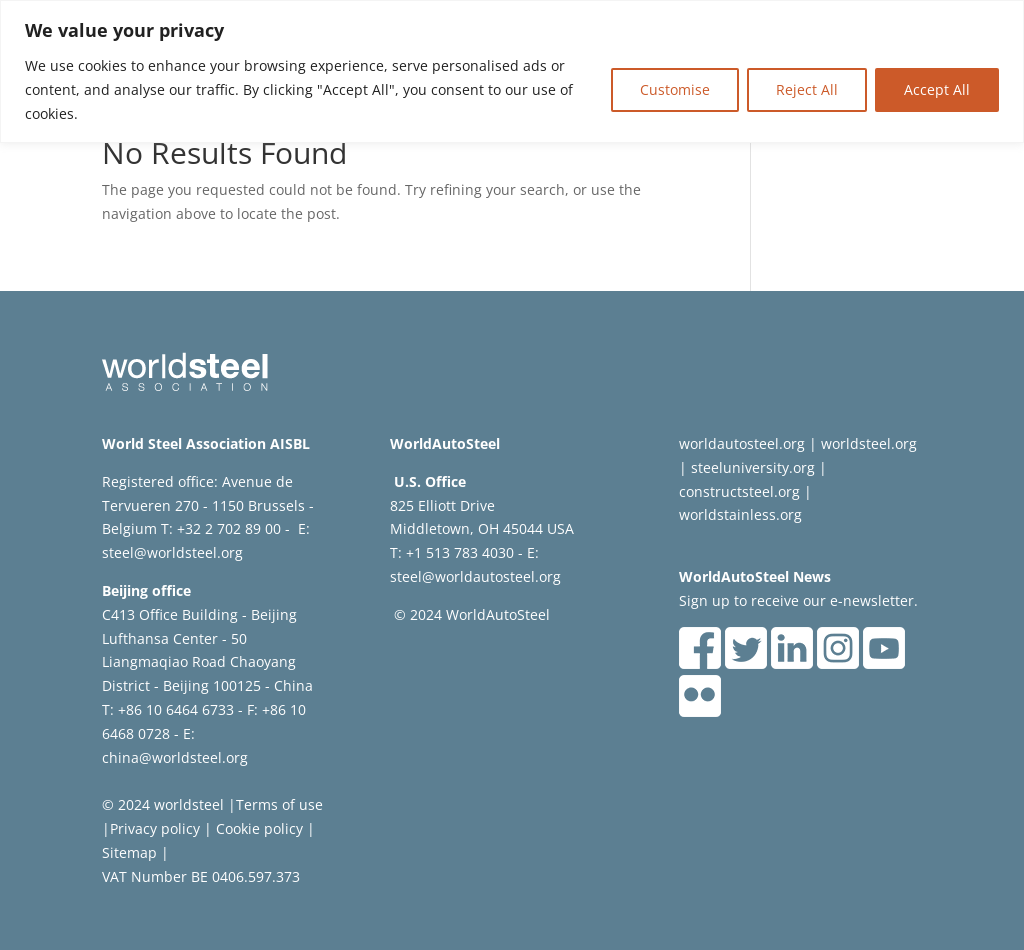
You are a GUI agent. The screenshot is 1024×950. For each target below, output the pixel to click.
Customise (675, 89)
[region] (512, 71)
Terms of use (279, 804)
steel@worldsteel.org (172, 552)
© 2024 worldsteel (163, 804)
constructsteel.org (739, 491)
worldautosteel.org (742, 443)
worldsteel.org (869, 443)
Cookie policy (257, 828)
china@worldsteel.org (175, 757)
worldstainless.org (740, 514)
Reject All (807, 89)
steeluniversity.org (753, 467)
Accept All (937, 89)
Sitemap (129, 852)
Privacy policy (155, 828)
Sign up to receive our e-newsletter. (798, 600)
